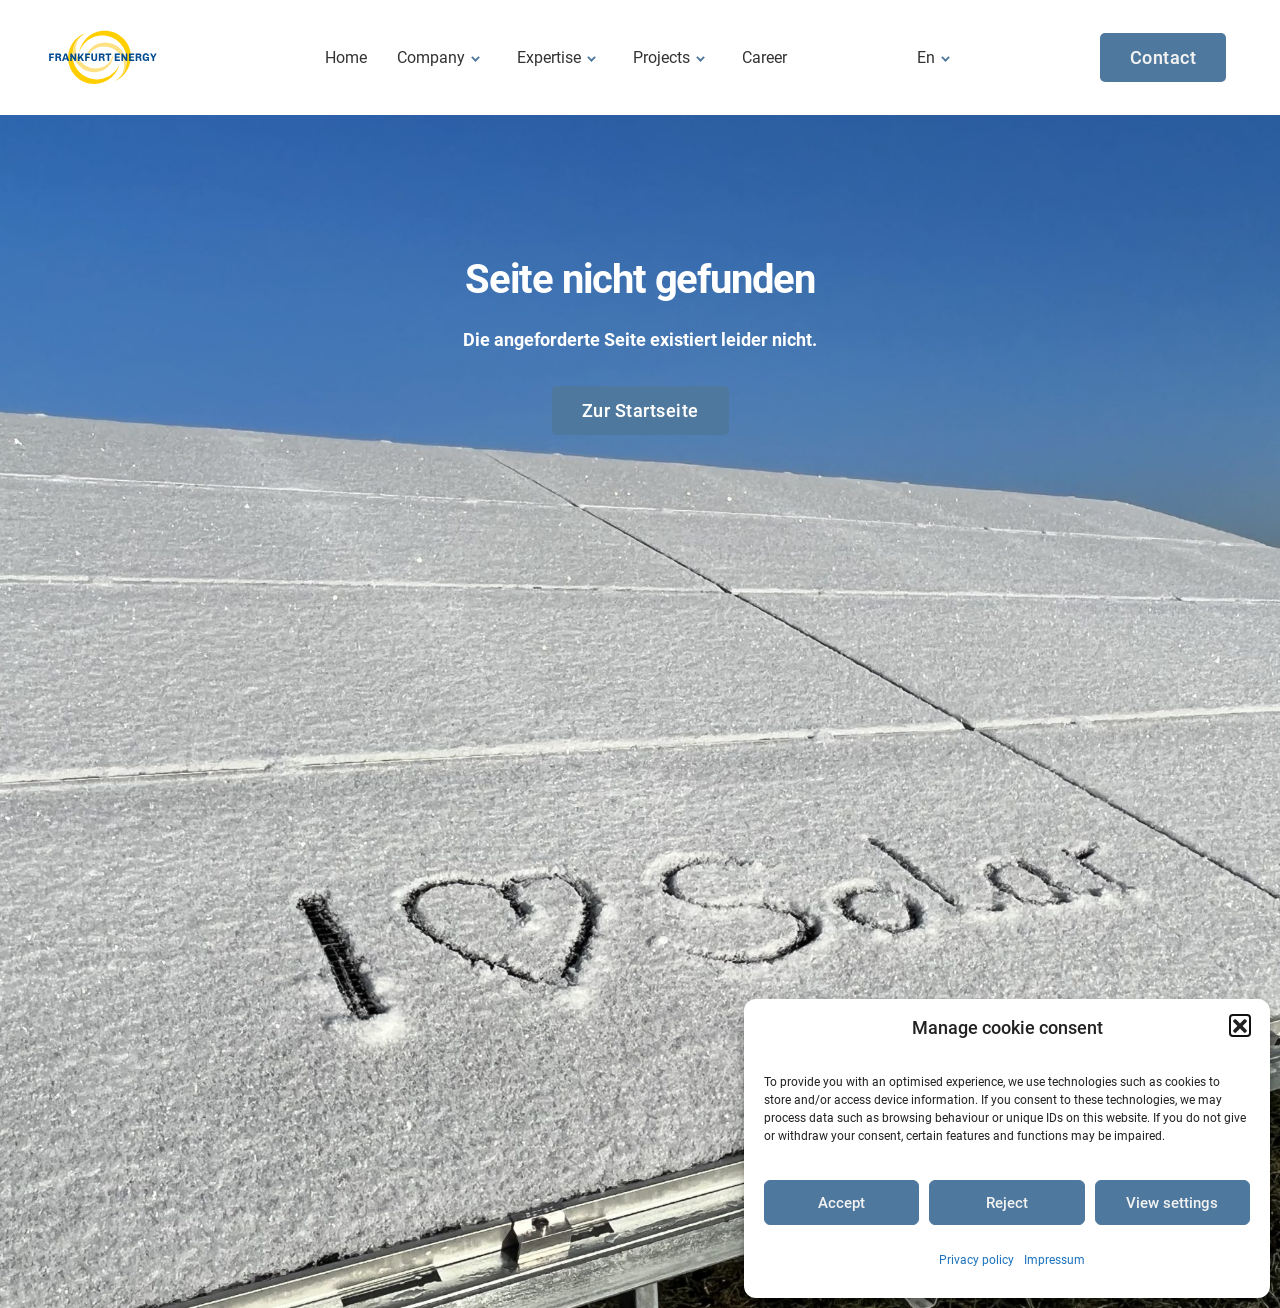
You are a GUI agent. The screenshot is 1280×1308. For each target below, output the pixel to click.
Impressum (1054, 1260)
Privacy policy (976, 1260)
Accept (841, 1203)
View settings (1172, 1203)
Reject (1007, 1203)
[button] (1240, 1025)
